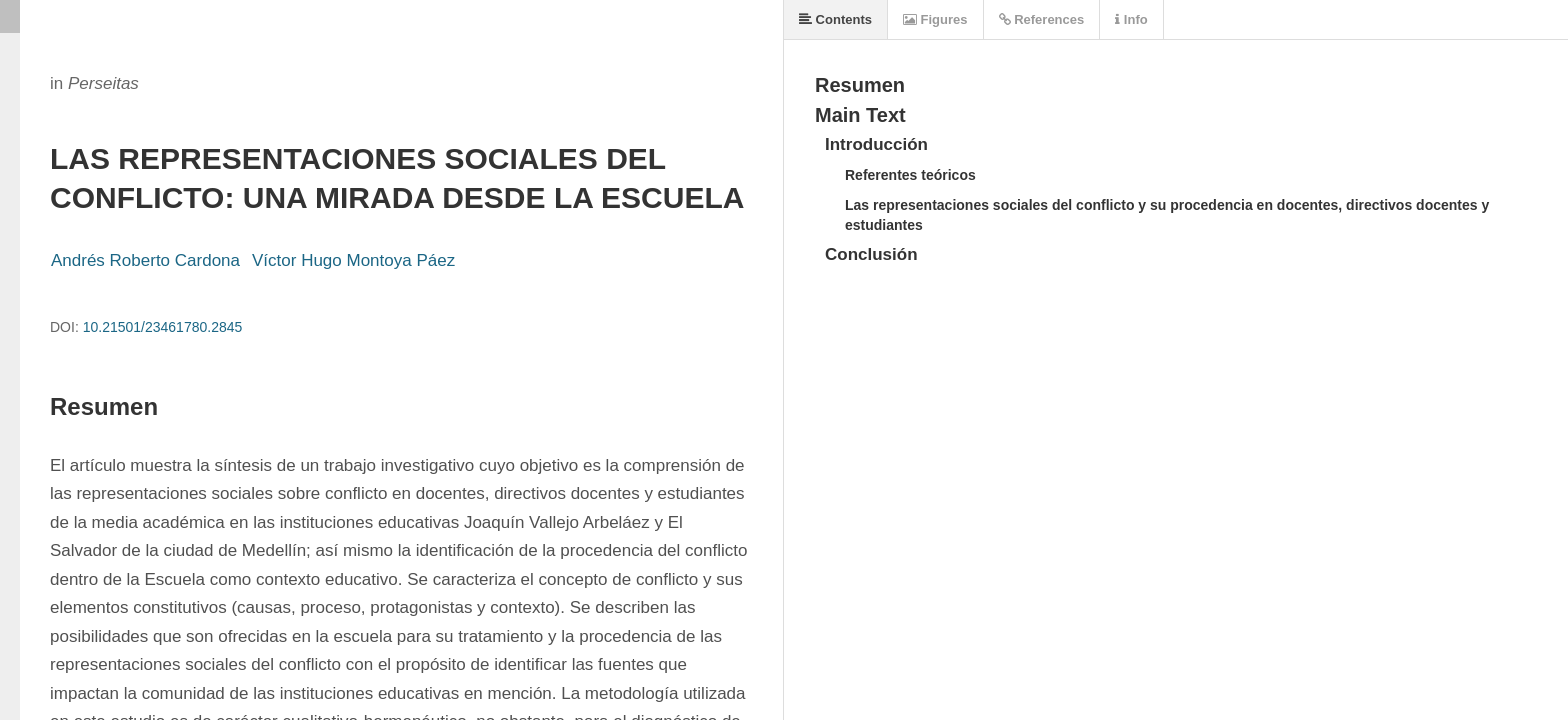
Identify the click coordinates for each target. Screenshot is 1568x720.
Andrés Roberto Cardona (145, 260)
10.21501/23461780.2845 (163, 327)
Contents (835, 19)
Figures (935, 19)
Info (1131, 19)
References (1042, 19)
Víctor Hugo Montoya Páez (353, 260)
